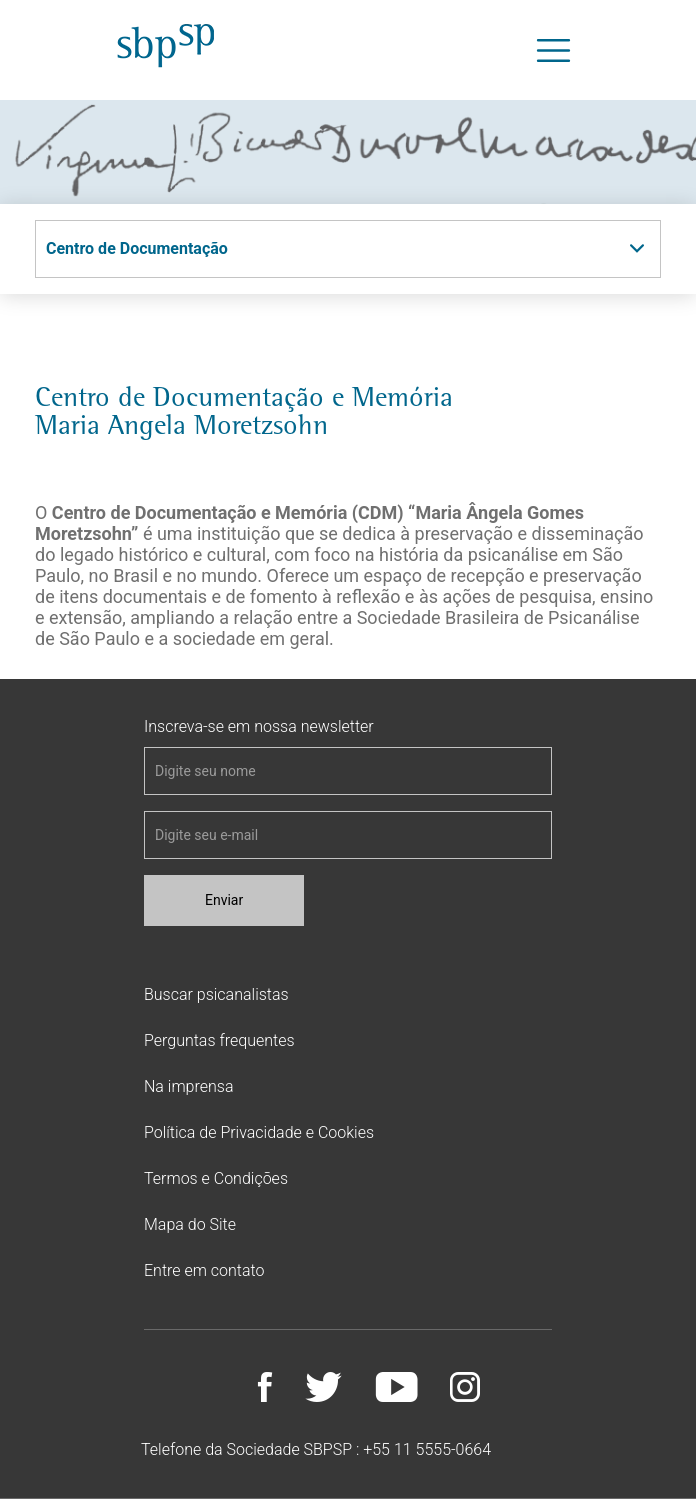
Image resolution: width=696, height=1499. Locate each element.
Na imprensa (188, 1086)
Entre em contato (204, 1270)
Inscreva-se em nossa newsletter (259, 727)
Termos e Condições (216, 1178)
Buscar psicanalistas (216, 994)
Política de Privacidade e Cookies (259, 1132)
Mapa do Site (190, 1224)
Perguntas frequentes (219, 1040)
